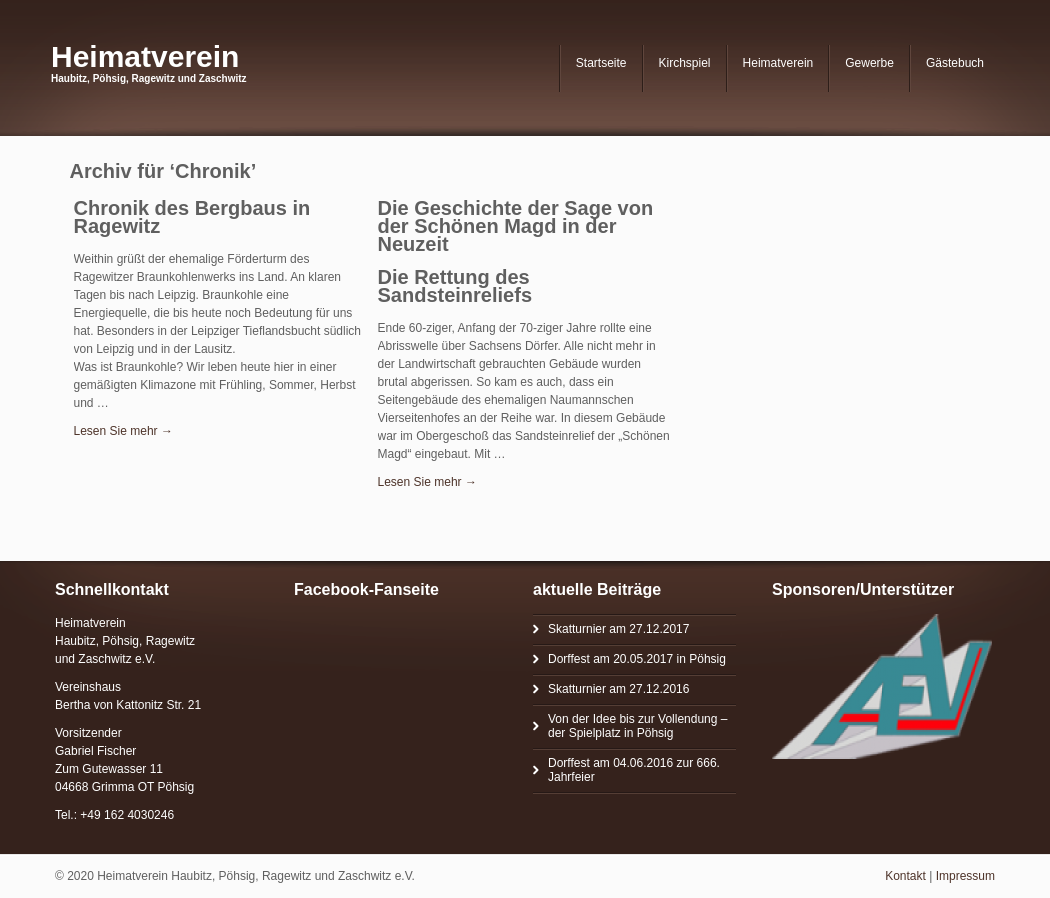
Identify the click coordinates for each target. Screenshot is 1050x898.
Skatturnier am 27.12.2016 (618, 689)
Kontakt (905, 876)
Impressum (965, 876)
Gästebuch (955, 63)
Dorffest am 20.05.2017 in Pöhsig (637, 659)
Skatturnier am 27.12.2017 (618, 629)
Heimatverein (145, 56)
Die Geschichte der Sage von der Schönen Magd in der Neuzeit (516, 226)
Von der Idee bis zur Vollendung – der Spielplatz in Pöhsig (637, 726)
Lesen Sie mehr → (123, 431)
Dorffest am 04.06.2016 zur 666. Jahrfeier (634, 770)
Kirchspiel (685, 63)
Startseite (601, 63)
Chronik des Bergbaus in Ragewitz (192, 217)
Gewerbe (869, 63)
